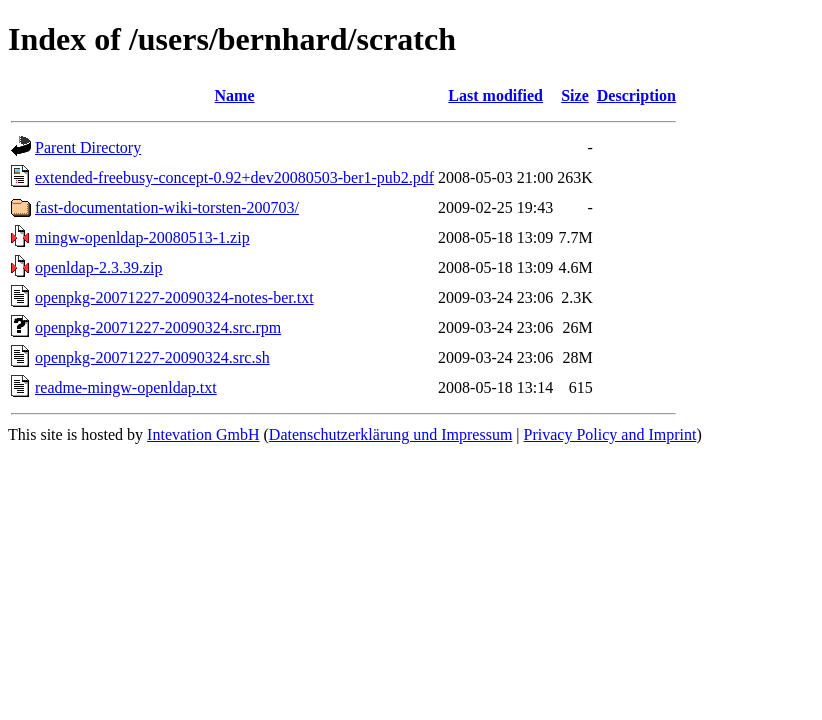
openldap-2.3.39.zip (99, 267)
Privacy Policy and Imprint (610, 434)
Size (575, 95)
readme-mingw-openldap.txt (126, 387)
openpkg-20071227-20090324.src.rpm (158, 327)
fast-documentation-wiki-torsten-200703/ (167, 207)
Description (636, 95)
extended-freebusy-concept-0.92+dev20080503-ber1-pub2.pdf (234, 177)
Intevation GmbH (203, 434)
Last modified (495, 95)
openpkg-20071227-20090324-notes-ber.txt (174, 297)
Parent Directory (88, 147)
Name (235, 95)
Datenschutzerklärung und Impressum (390, 434)
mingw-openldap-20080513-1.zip (142, 237)
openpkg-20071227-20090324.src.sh (152, 357)
